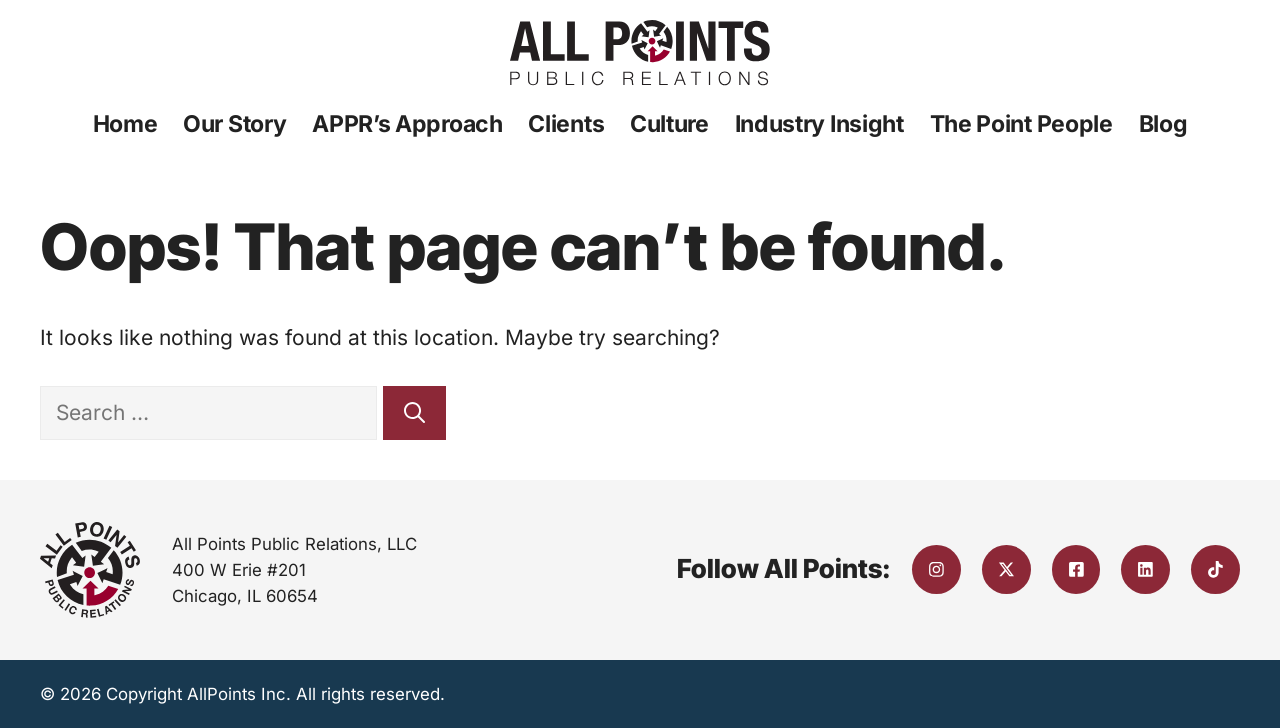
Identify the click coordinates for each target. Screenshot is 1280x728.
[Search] (414, 413)
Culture (669, 124)
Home (125, 124)
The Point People (1021, 124)
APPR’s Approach (407, 124)
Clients (566, 124)
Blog (1163, 124)
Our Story (234, 124)
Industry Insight (819, 124)
